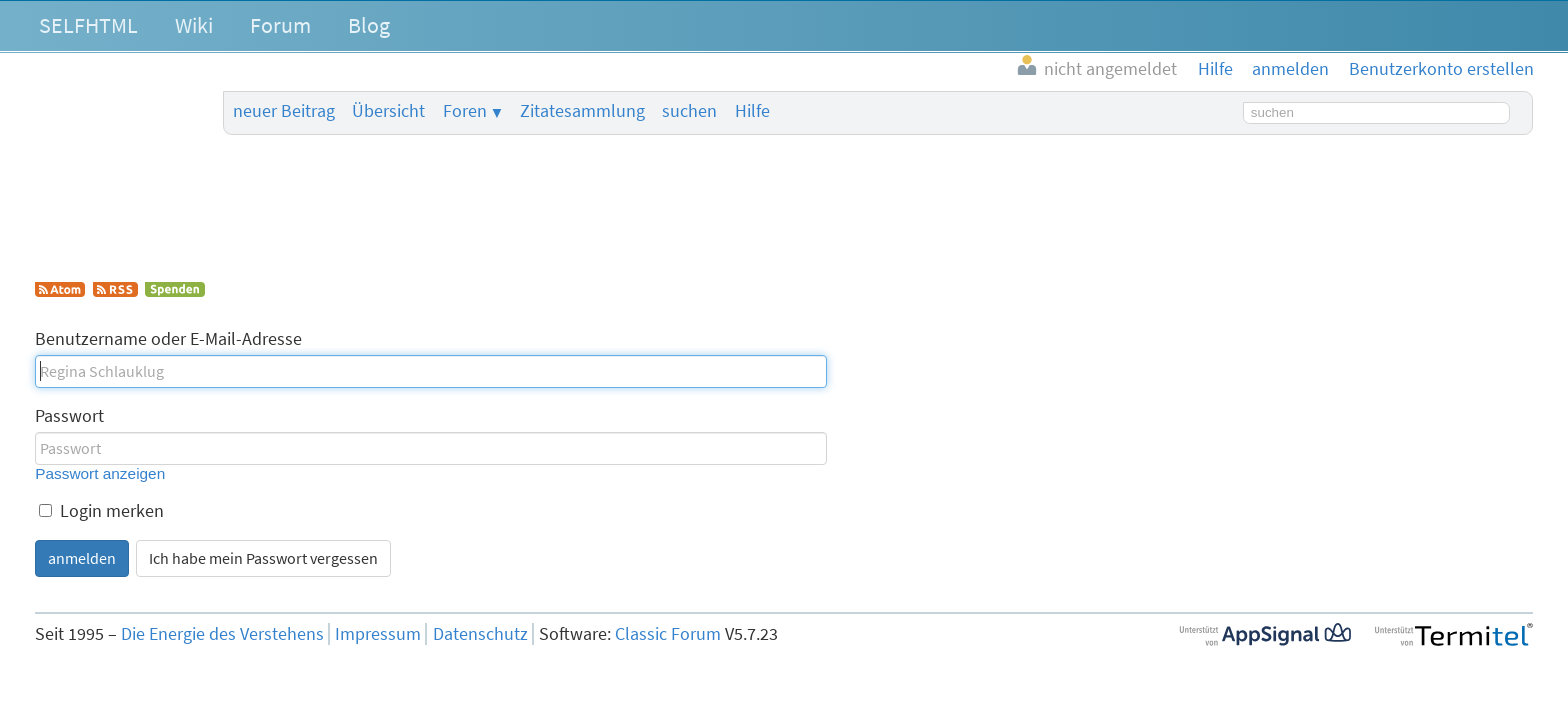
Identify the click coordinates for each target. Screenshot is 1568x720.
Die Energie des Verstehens (222, 634)
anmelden (82, 558)
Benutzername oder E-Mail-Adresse (168, 339)
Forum (280, 25)
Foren (465, 111)
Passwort (69, 416)
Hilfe (752, 111)
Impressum (378, 634)
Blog (369, 25)
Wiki (194, 25)
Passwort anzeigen (100, 473)
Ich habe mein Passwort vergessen (263, 558)
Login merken (101, 511)
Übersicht (388, 111)
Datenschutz (480, 634)
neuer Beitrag (284, 111)
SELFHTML (88, 25)
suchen (689, 111)
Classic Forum (668, 634)
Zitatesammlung (582, 111)
